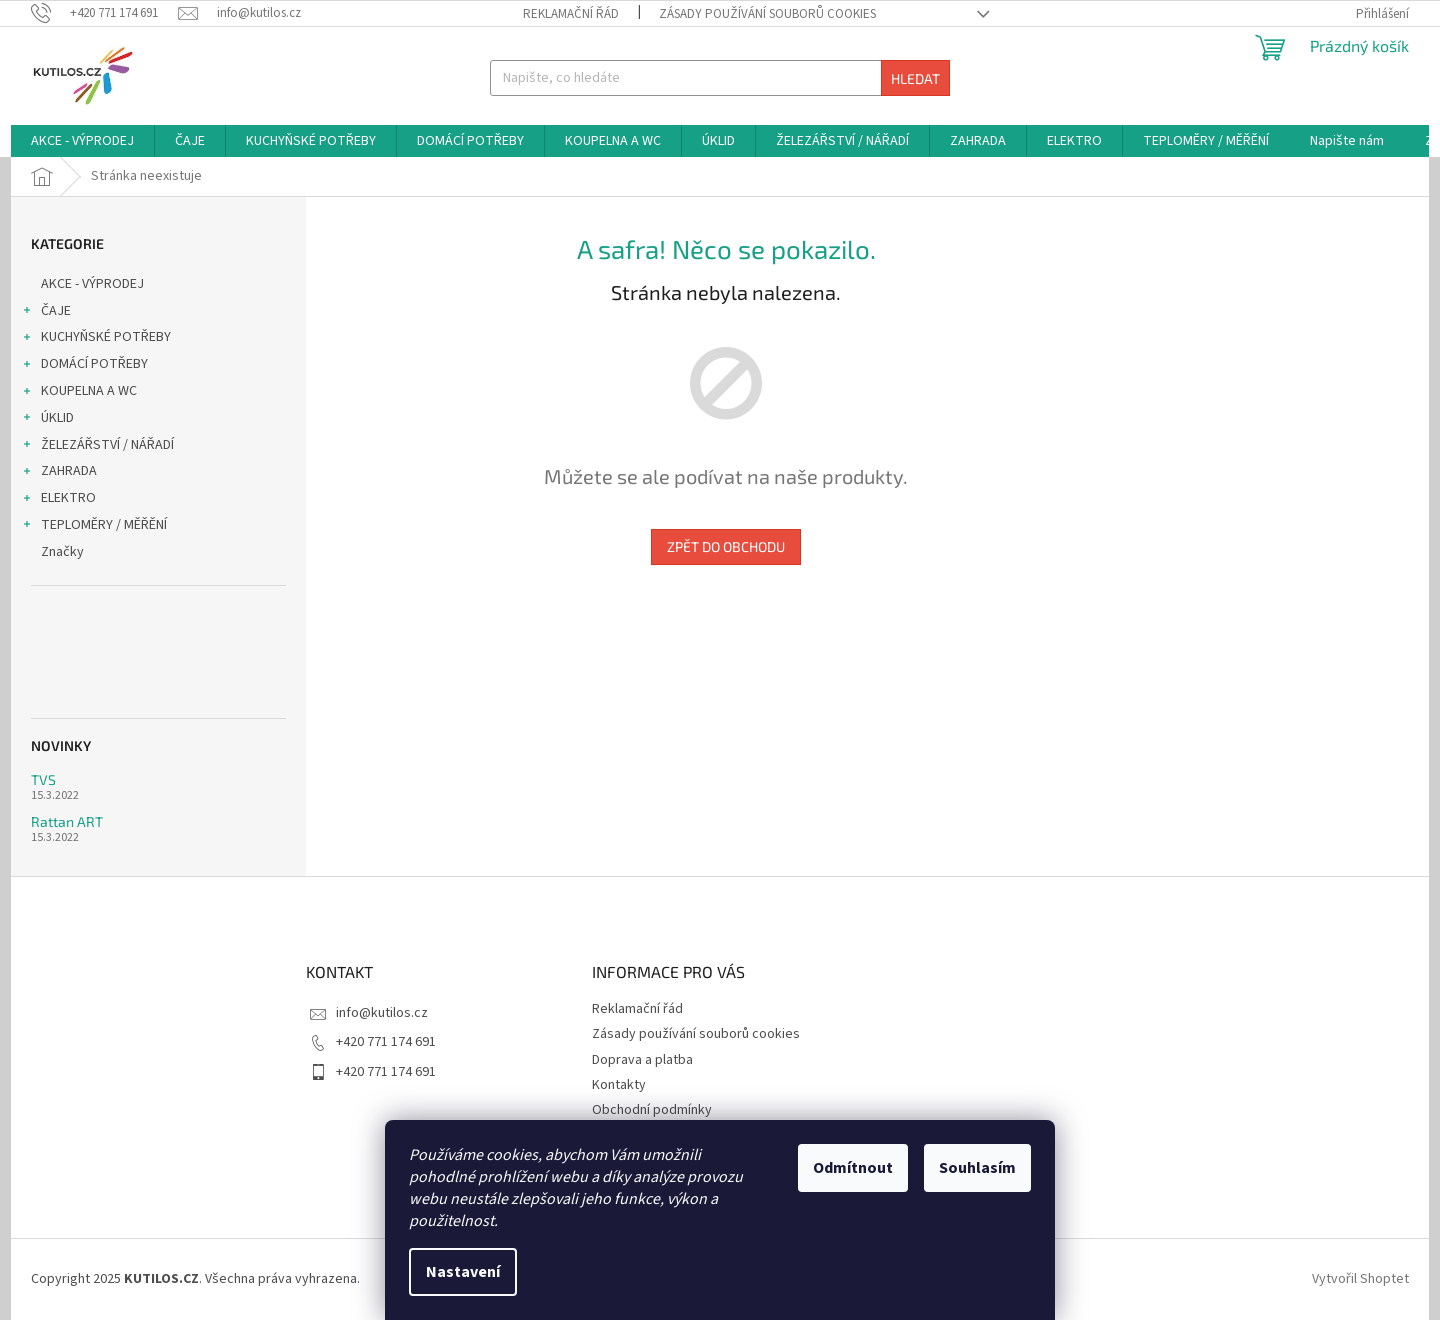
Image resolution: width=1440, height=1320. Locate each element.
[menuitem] (82, 141)
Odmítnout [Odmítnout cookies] (853, 1168)
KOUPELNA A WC (79, 393)
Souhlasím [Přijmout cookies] (977, 1168)
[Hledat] (719, 78)
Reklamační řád (571, 14)
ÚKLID (47, 420)
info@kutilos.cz (382, 1013)
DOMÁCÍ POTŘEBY (84, 366)
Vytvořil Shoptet (1360, 1279)
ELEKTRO (58, 500)
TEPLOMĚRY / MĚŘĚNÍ (94, 527)
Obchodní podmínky (652, 1110)
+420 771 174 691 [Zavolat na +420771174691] (386, 1042)
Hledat (915, 78)
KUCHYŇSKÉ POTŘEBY (96, 339)
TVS (43, 779)
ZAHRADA (59, 473)
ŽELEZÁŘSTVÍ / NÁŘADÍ (97, 447)
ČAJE (46, 313)
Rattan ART (67, 821)
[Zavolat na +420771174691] (104, 13)
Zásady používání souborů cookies (767, 14)
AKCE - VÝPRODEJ (94, 284)
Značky (62, 552)
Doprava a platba (642, 1060)
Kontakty (619, 1085)
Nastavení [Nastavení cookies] (463, 1272)
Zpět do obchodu (726, 546)
